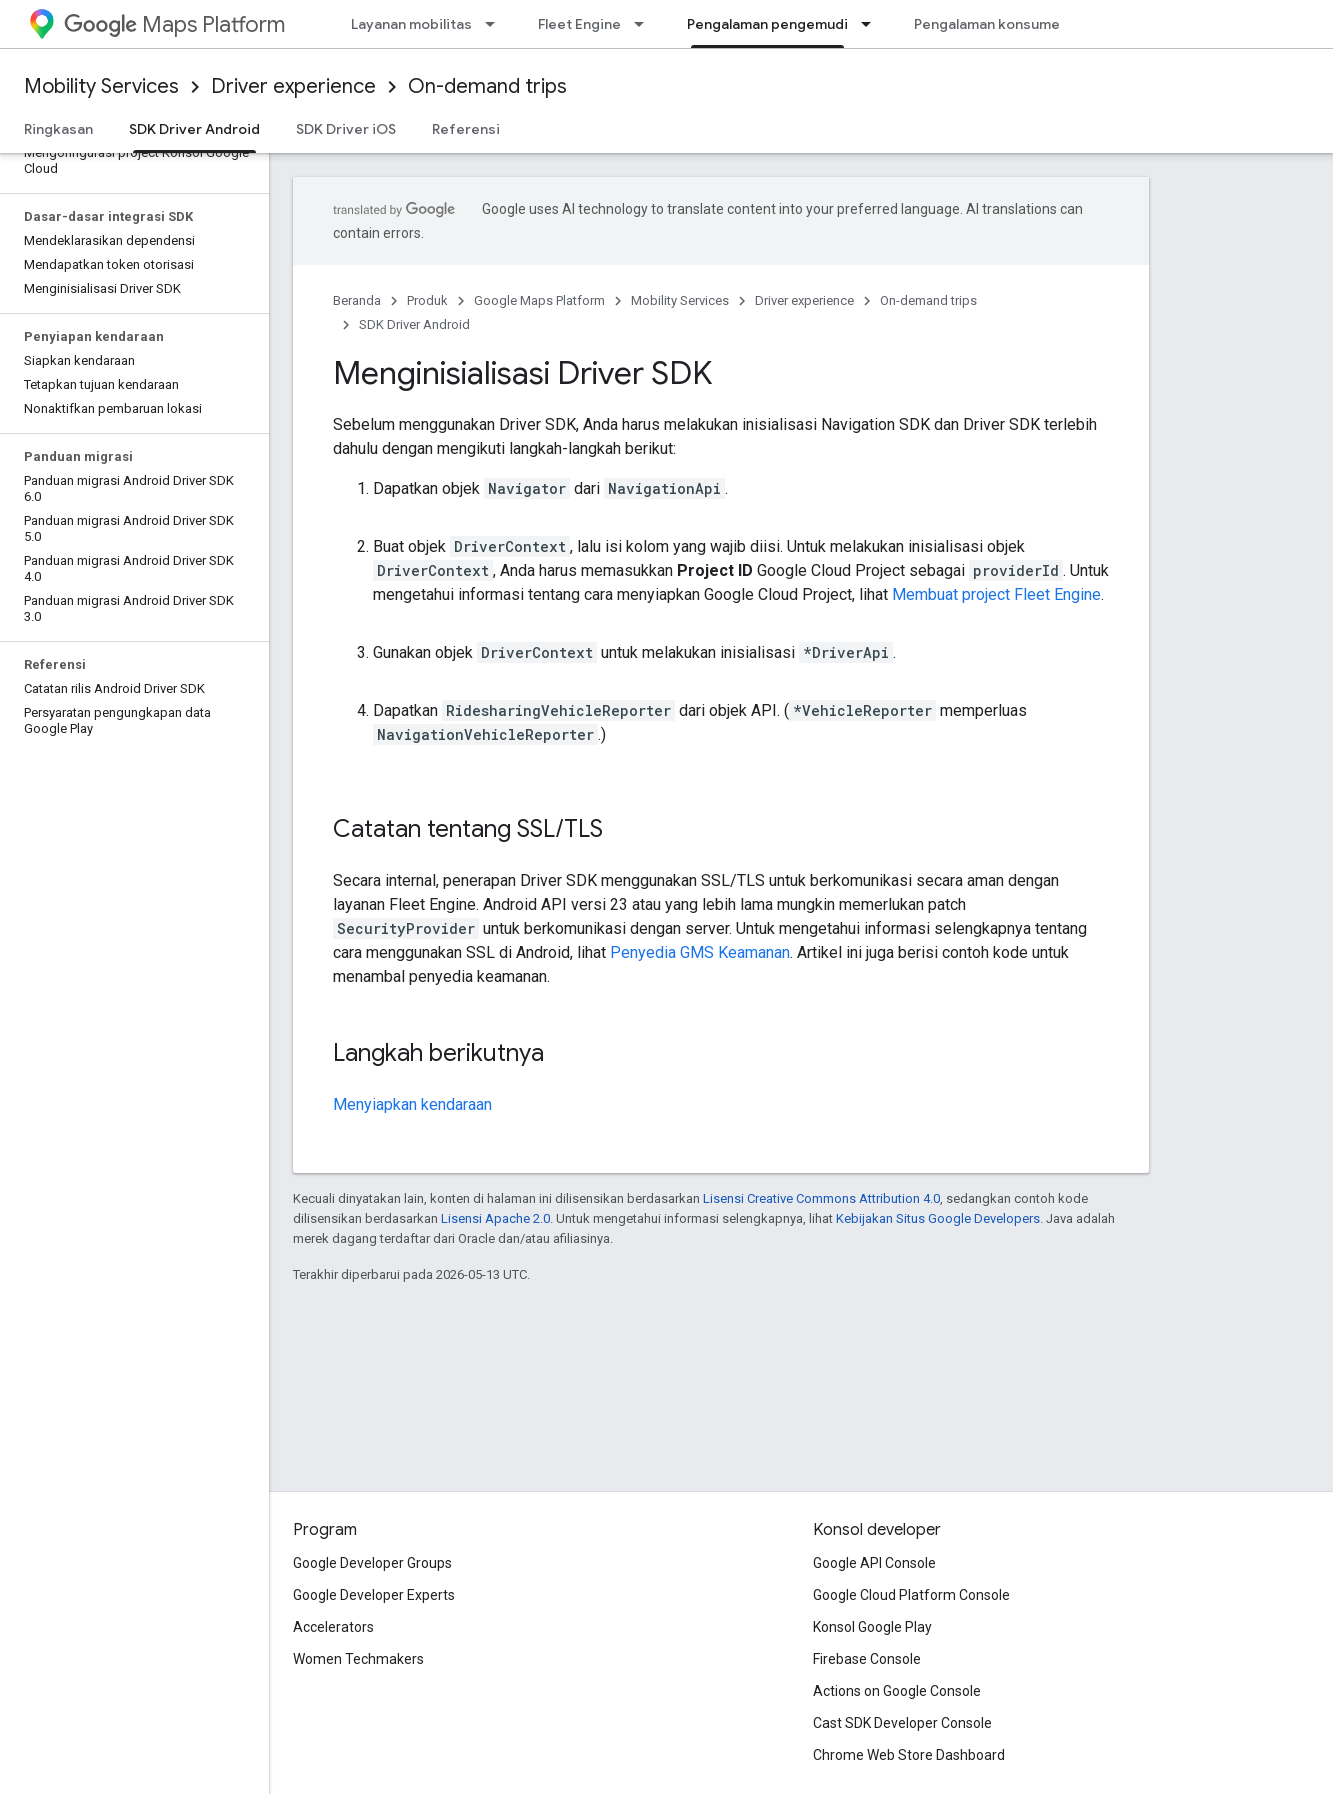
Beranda (357, 300)
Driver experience (293, 86)
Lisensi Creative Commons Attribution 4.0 (821, 1198)
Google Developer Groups (372, 1563)
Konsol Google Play (872, 1627)
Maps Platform (174, 24)
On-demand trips (487, 86)
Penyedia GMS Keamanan (700, 952)
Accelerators (333, 1627)
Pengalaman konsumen (991, 24)
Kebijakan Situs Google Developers (938, 1218)
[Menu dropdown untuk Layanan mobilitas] (496, 24)
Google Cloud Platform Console (911, 1595)
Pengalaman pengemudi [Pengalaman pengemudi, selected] (767, 24)
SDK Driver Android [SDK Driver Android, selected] (194, 129)
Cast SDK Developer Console (902, 1723)
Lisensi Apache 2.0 (495, 1218)
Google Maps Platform (539, 300)
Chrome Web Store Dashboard (909, 1755)
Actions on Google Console (897, 1691)
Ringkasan (58, 129)
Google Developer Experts (374, 1595)
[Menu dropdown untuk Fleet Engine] (645, 24)
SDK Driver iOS (346, 129)
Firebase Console (867, 1659)
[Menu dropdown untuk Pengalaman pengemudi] (872, 24)
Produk (427, 300)
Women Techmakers (358, 1659)
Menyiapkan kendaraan (412, 1104)
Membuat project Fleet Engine (996, 594)
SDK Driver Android (414, 324)
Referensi (466, 129)
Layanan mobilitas (411, 24)
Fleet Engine (579, 24)
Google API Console (874, 1563)
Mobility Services (101, 86)
